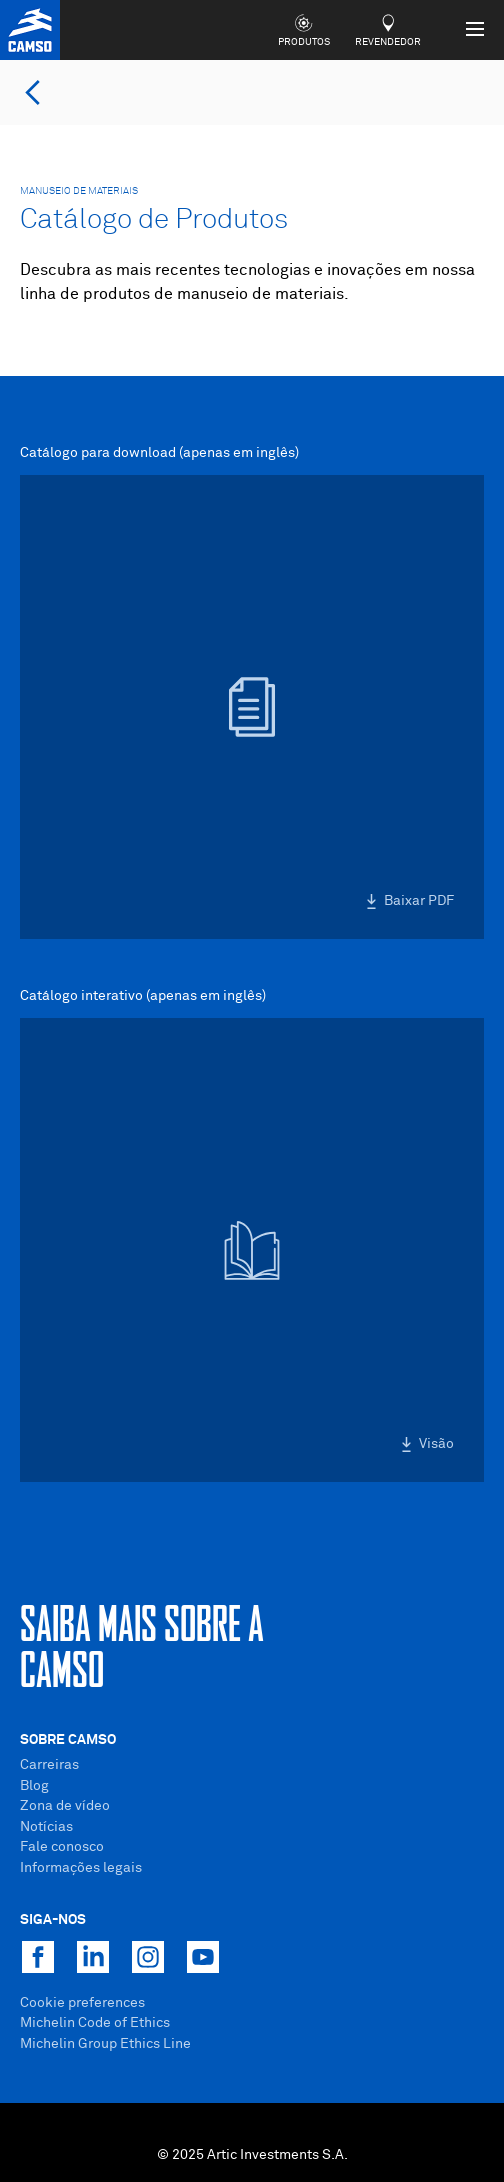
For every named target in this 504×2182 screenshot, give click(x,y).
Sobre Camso (68, 1740)
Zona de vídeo (65, 1806)
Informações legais (81, 1868)
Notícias (46, 1827)
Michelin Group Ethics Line (105, 2044)
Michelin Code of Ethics (95, 2023)
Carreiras (49, 1765)
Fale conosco (62, 1847)
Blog (34, 1786)
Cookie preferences (82, 2003)
